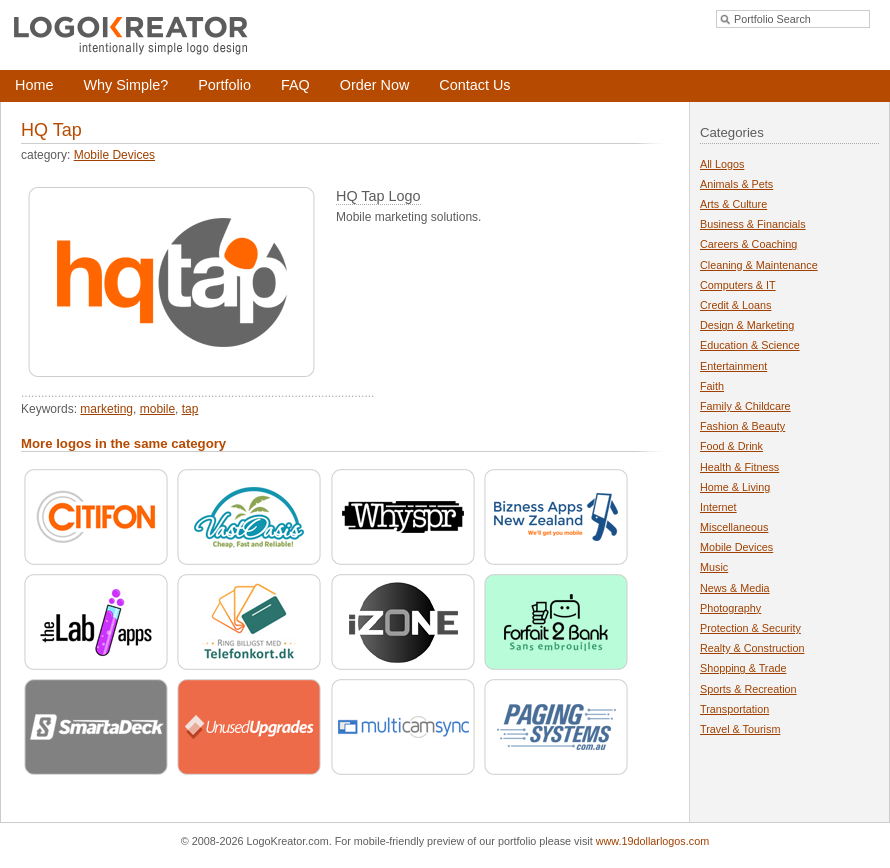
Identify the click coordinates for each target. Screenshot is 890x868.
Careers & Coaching (748, 244)
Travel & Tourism (740, 729)
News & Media (735, 588)
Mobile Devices (114, 155)
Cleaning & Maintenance (759, 265)
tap (190, 409)
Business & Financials (753, 224)
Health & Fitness (739, 467)
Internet (718, 507)
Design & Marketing (747, 325)
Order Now (375, 85)
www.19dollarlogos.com (652, 841)
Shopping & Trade (743, 668)
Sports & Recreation (748, 689)
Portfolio (224, 85)
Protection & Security (750, 628)
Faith (712, 386)
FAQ (295, 85)
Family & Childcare (745, 406)
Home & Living (735, 487)
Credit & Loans (735, 305)
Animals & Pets (736, 184)
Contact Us (474, 85)
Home (34, 85)
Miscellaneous (734, 527)
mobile (157, 409)
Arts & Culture (733, 204)
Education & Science (750, 345)
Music (714, 567)
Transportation (734, 709)
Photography (730, 608)
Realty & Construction (752, 648)
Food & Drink (731, 446)
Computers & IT (738, 285)
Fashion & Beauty (742, 426)
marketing (106, 409)
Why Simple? (125, 85)
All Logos (722, 164)
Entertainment (733, 366)
